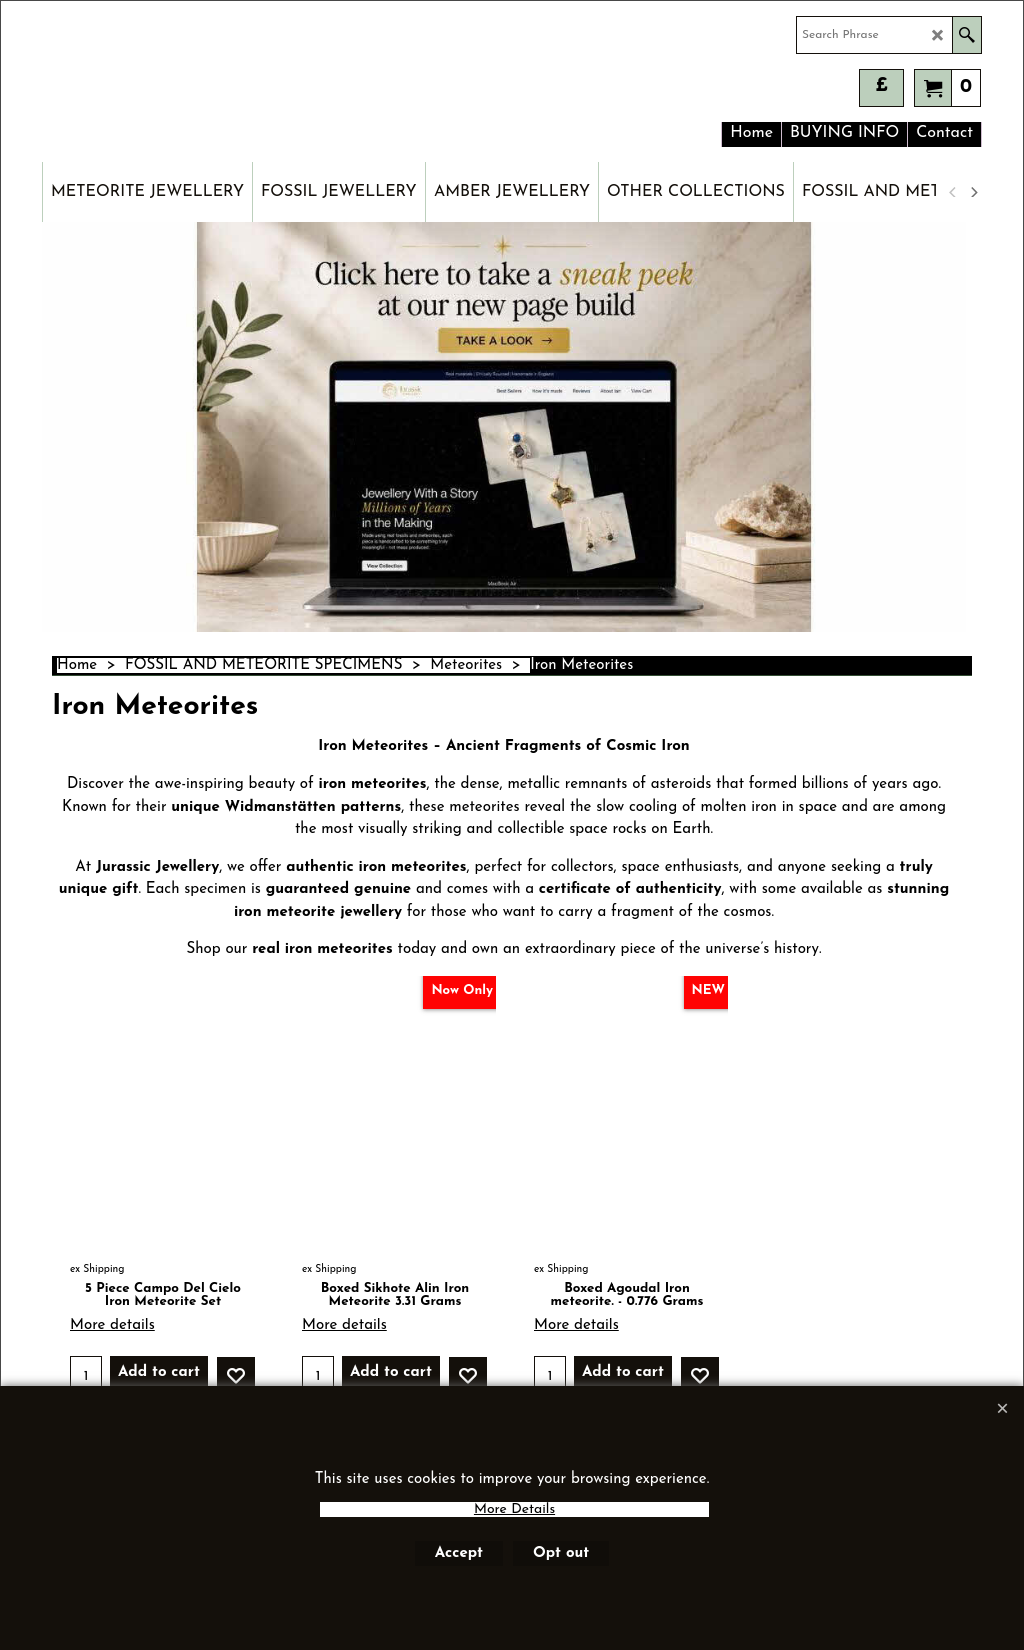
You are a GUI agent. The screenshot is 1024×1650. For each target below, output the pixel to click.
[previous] (953, 192)
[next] (973, 192)
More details (112, 1325)
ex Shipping (97, 1269)
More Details (514, 1509)
